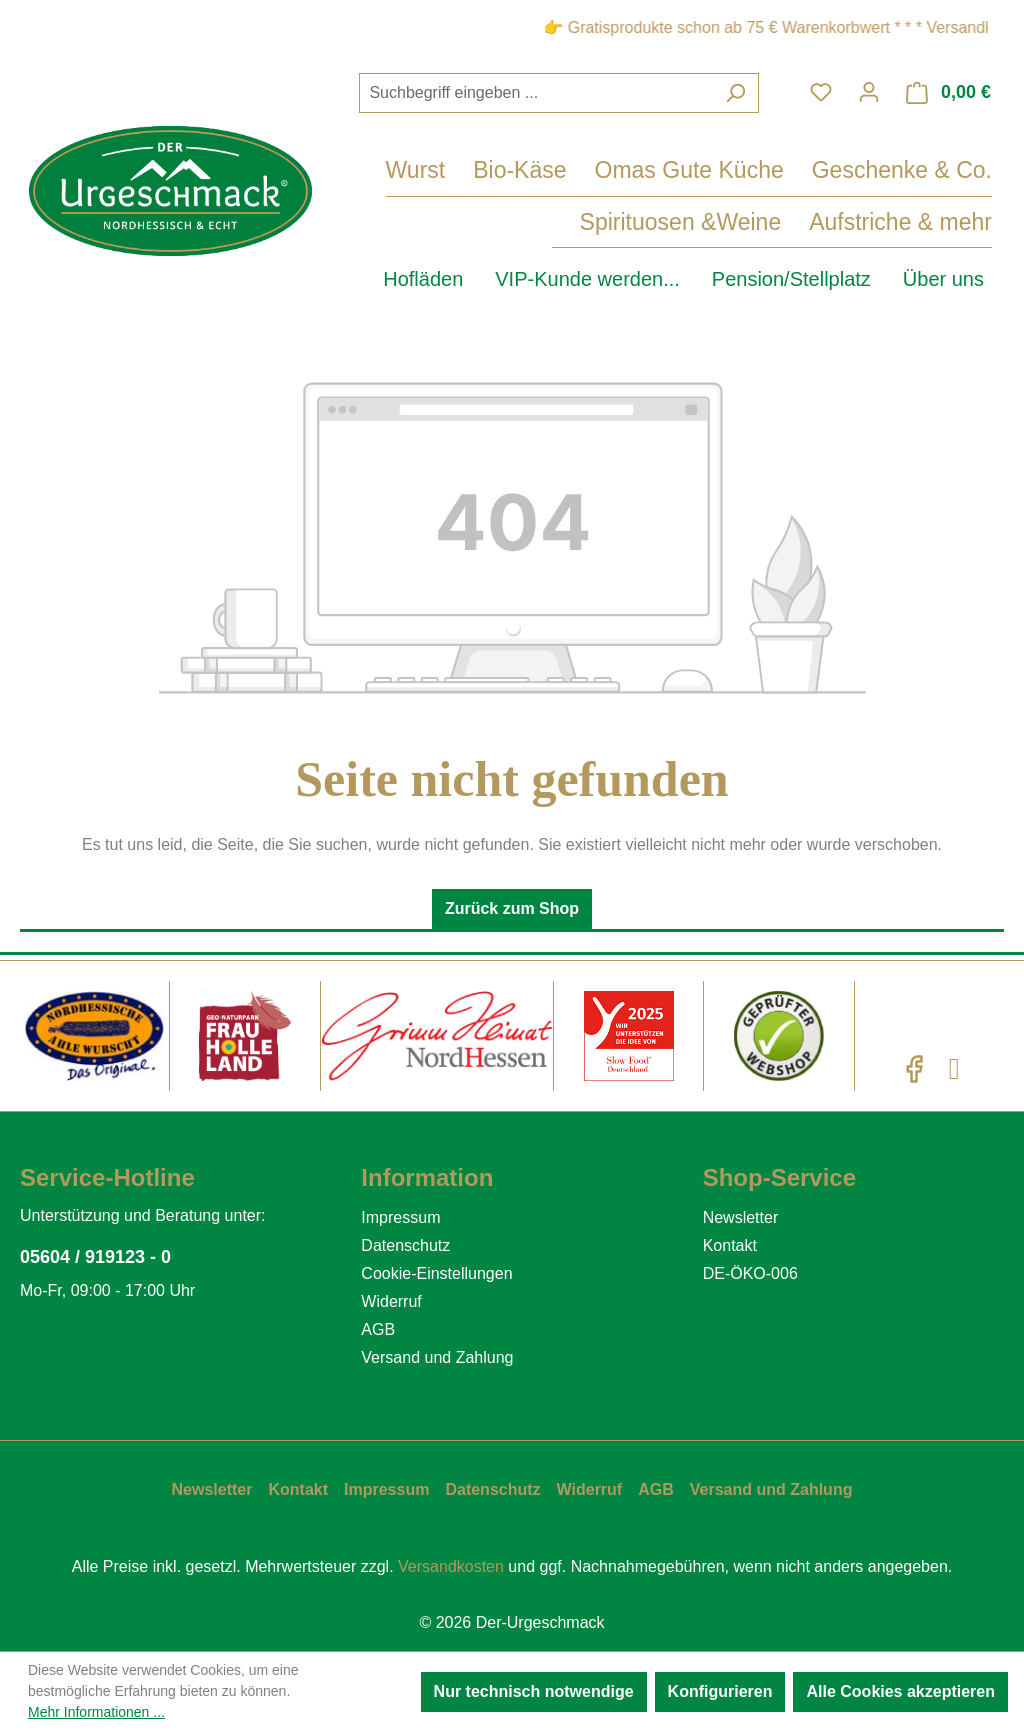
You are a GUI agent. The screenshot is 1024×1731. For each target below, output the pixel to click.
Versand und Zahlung (437, 1357)
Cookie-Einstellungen (436, 1273)
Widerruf (391, 1301)
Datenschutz (405, 1245)
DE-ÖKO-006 (750, 1273)
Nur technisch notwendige (534, 1691)
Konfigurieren (720, 1691)
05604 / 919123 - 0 (95, 1257)
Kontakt (730, 1245)
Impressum (400, 1217)
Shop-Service (779, 1177)
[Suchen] (735, 93)
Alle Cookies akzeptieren (900, 1691)
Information (427, 1177)
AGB (378, 1329)
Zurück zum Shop (512, 908)
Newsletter (741, 1217)
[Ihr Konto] (869, 92)
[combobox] (536, 93)
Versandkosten (451, 1566)
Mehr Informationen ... (96, 1712)
